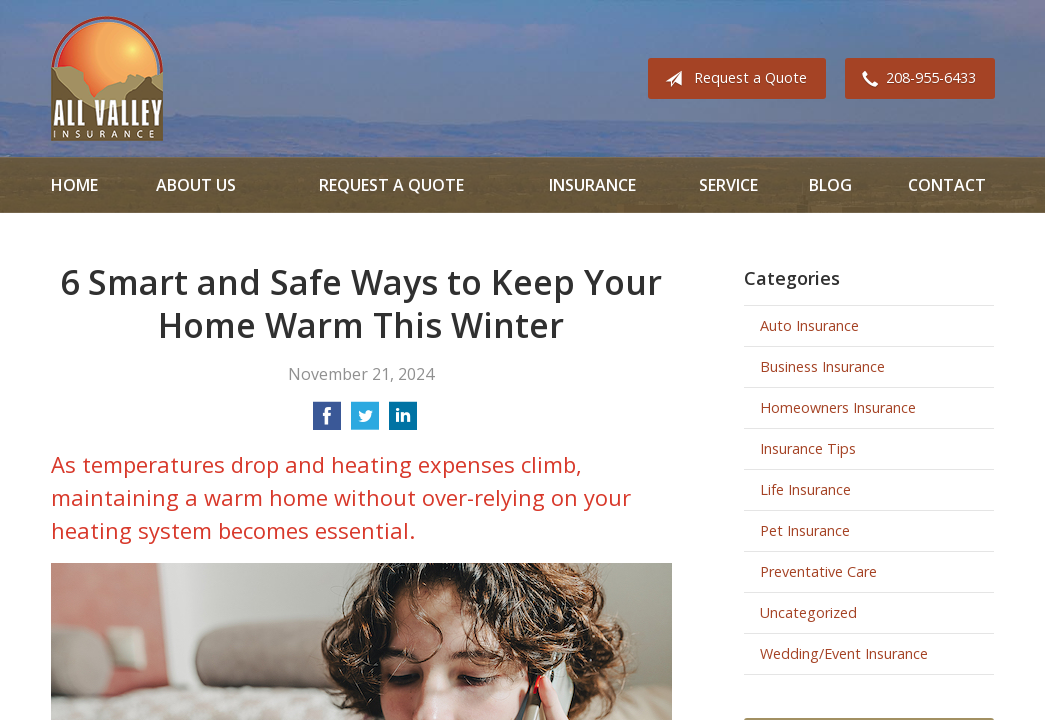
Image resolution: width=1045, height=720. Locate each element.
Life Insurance (805, 489)
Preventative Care (818, 571)
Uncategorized (808, 612)
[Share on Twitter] (365, 422)
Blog (830, 185)
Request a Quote (732, 79)
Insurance (592, 185)
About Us (196, 185)
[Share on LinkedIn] (403, 422)
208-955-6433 (915, 79)
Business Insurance (822, 366)
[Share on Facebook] (327, 422)
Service (728, 185)
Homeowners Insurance (838, 407)
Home (74, 185)
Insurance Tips (808, 448)
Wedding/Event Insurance (844, 653)
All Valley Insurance (107, 78)
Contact (947, 185)
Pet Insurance (805, 530)
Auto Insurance (809, 325)
